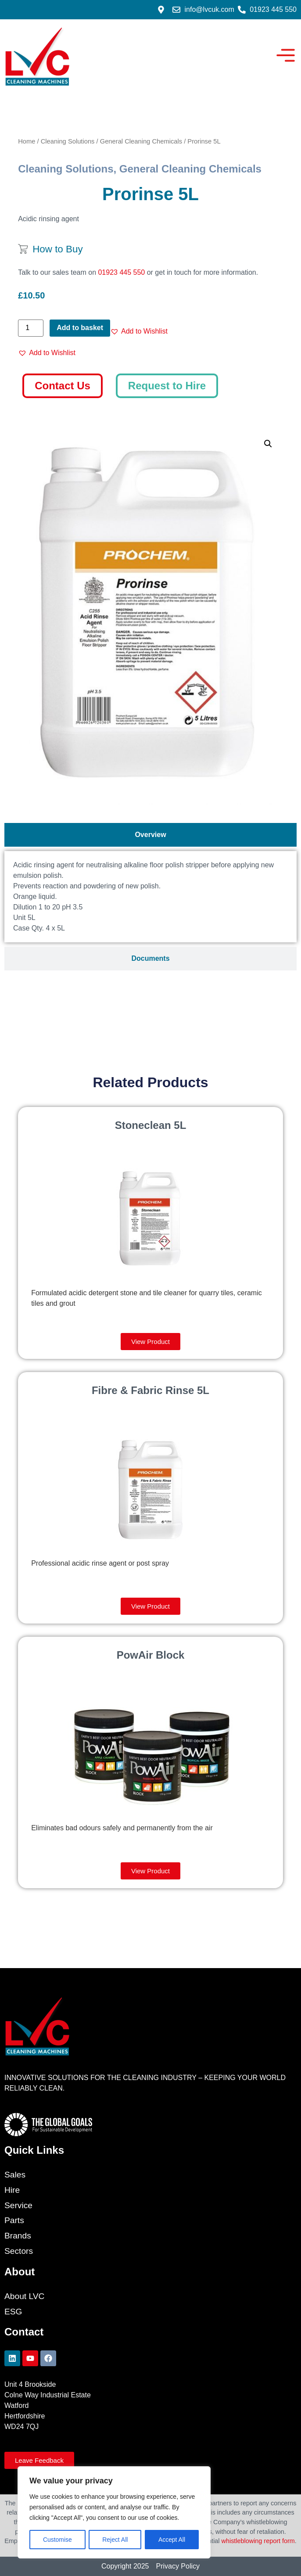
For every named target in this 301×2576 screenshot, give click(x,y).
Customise (57, 2539)
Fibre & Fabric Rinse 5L (150, 1390)
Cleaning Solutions (68, 141)
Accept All (171, 2539)
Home (26, 141)
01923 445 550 (121, 272)
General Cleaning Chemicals (141, 141)
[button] (139, 331)
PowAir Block (151, 1655)
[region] (114, 2512)
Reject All (115, 2539)
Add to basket (80, 327)
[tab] (150, 835)
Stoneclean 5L (150, 1125)
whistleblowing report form (258, 2540)
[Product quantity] (30, 328)
